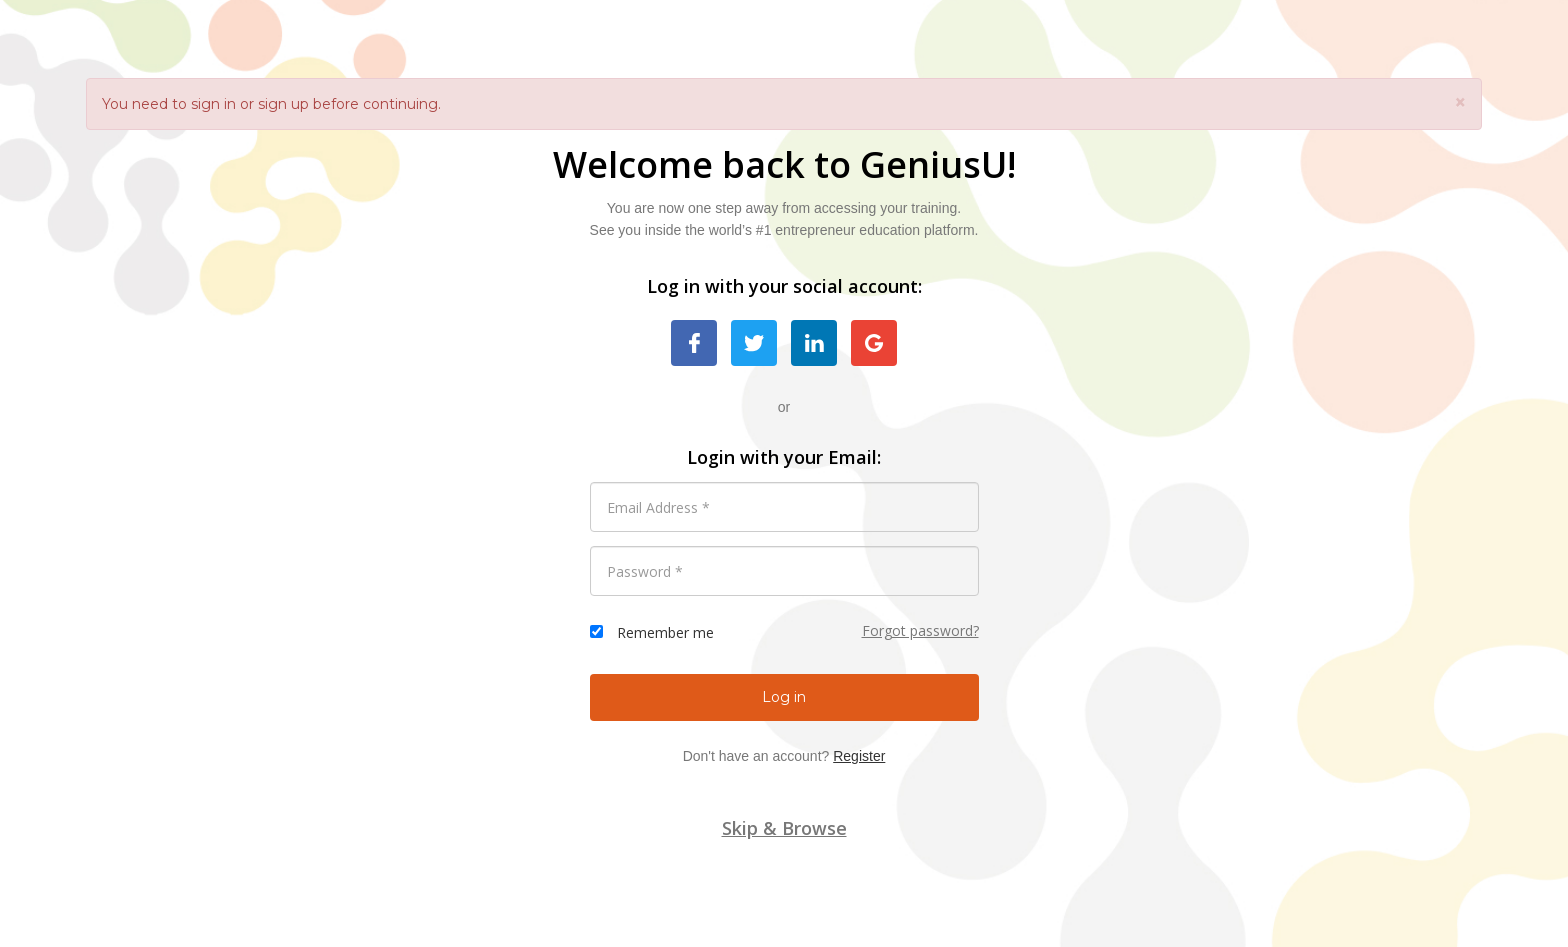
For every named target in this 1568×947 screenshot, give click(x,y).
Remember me (665, 632)
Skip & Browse (784, 828)
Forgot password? (920, 630)
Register (859, 756)
